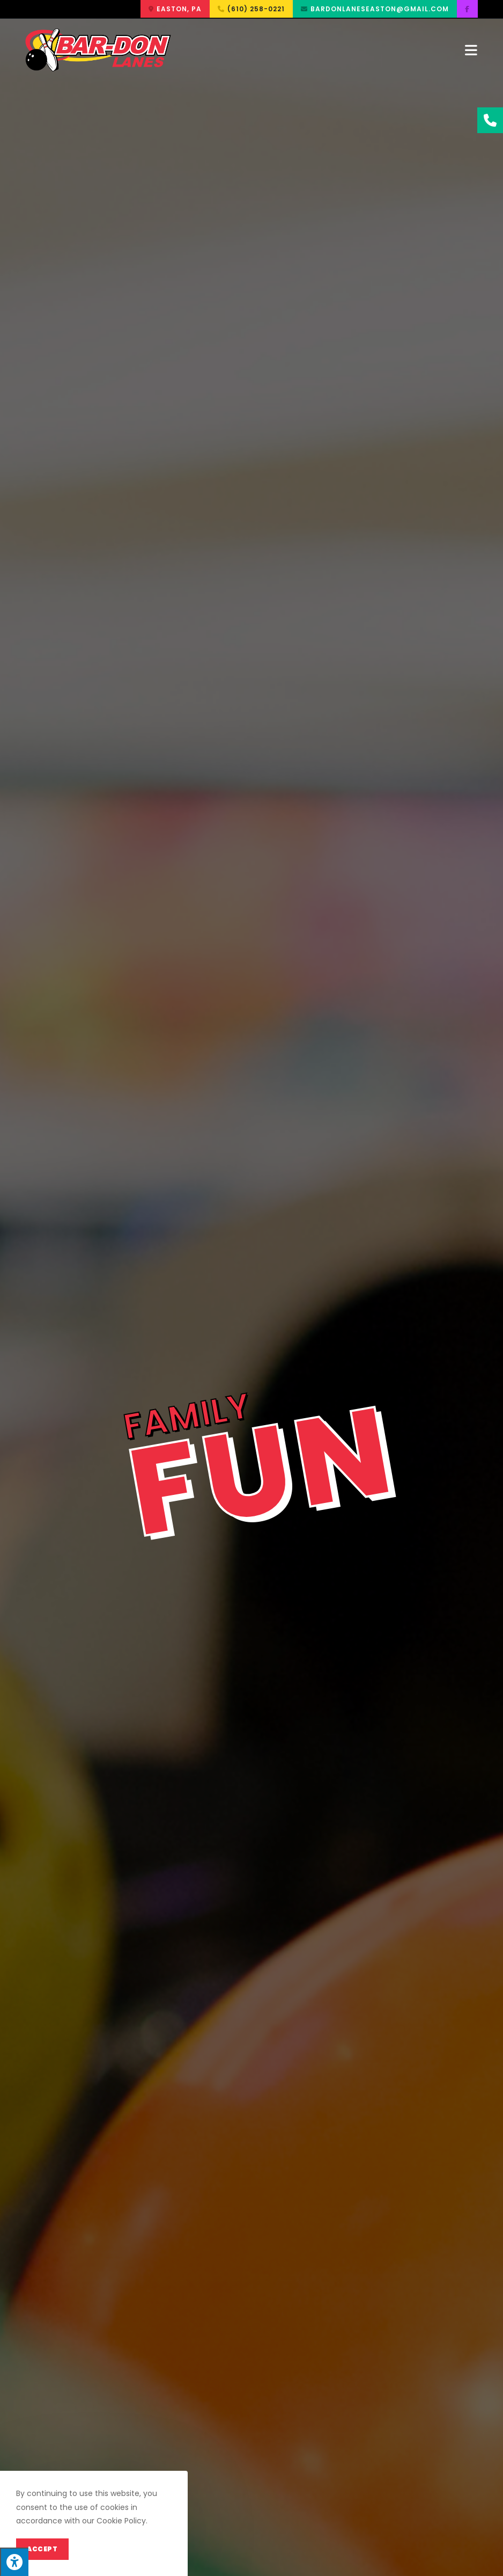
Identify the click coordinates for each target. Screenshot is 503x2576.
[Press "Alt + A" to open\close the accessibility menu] (14, 2562)
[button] (175, 9)
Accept (42, 2548)
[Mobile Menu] (471, 50)
